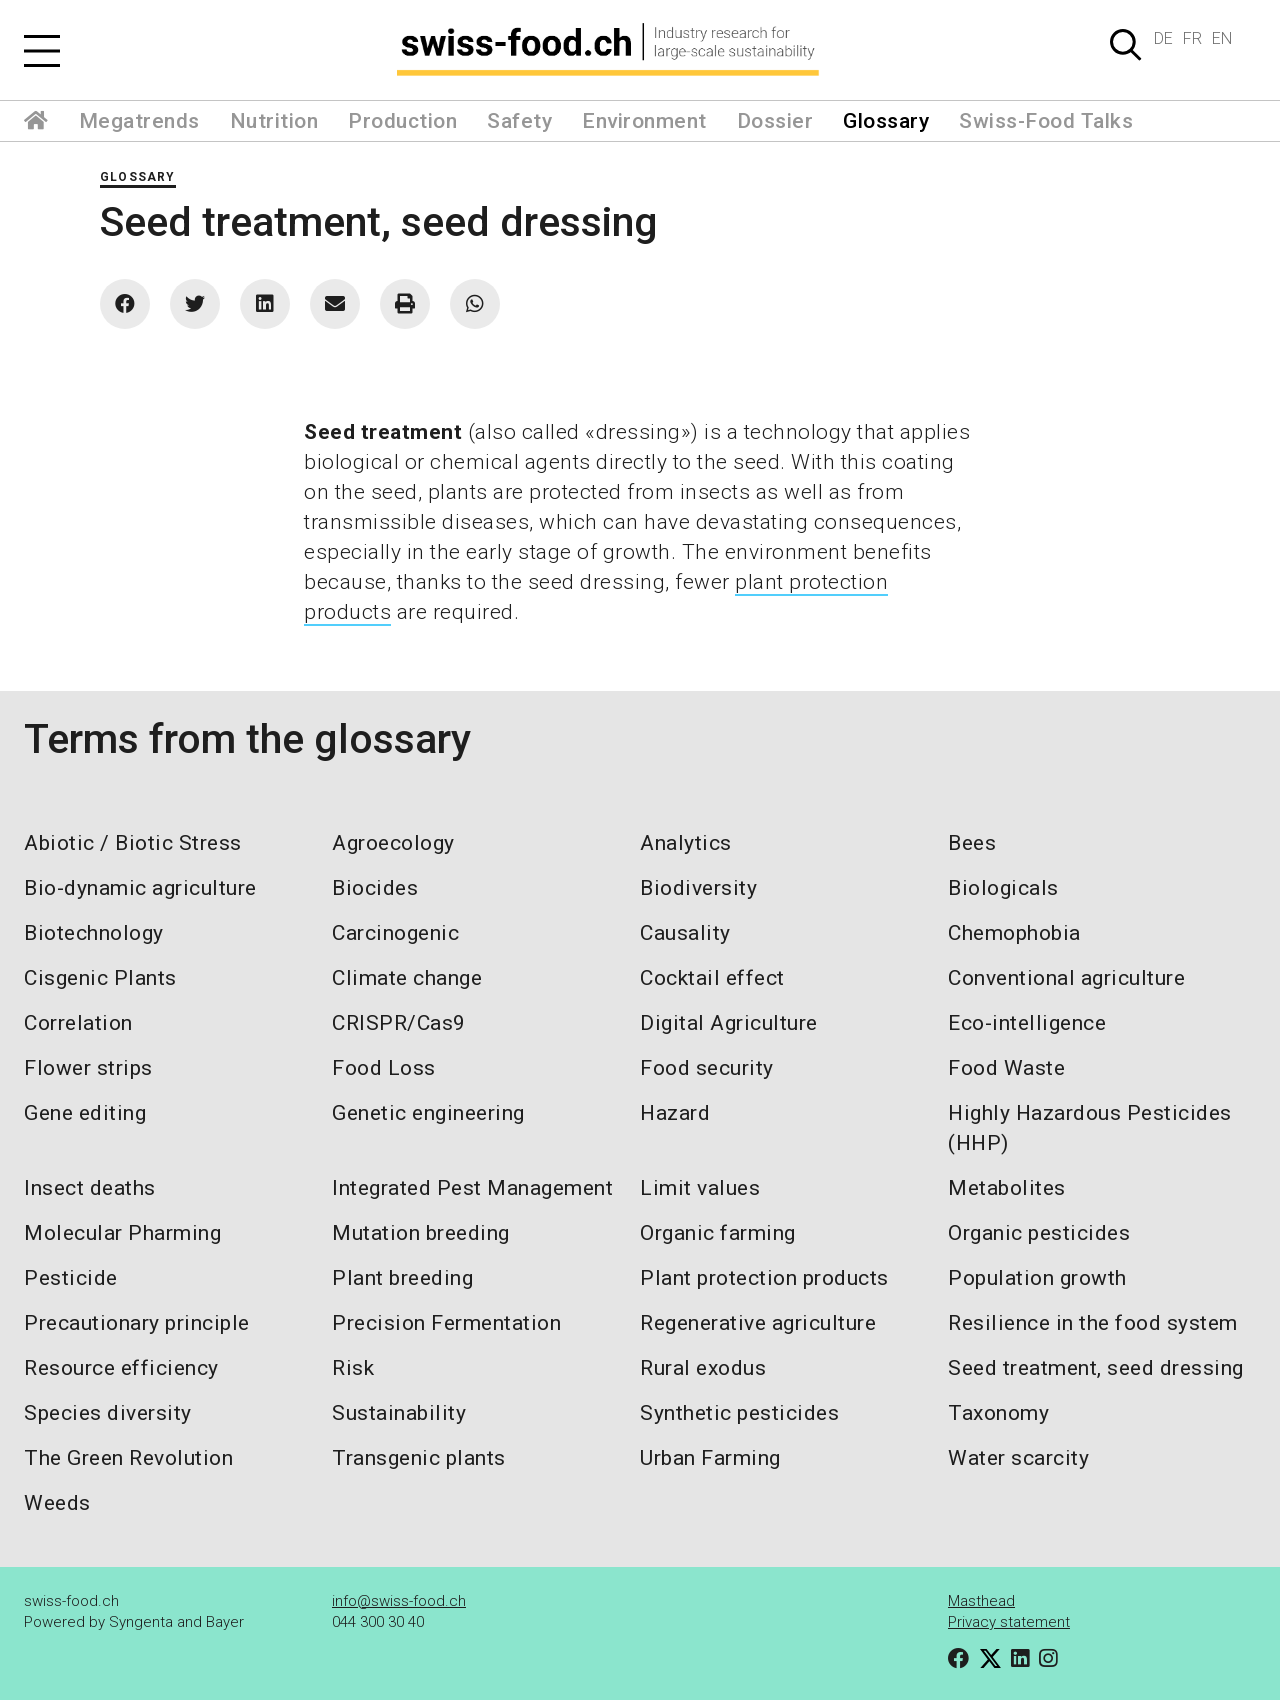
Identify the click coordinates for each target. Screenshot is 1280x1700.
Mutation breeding (421, 1233)
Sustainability (399, 1413)
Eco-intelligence (1027, 1023)
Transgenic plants (419, 1458)
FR (1192, 38)
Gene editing (85, 1113)
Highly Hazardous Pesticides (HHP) (1090, 1128)
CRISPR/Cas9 (399, 1023)
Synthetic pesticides (739, 1413)
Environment (644, 121)
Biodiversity (698, 888)
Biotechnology (94, 933)
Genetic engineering (428, 1113)
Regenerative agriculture (758, 1323)
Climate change (407, 978)
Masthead (981, 1601)
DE (1163, 38)
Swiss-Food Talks (1046, 121)
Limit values (700, 1188)
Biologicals (1003, 888)
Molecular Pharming (122, 1233)
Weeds (57, 1503)
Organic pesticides (1039, 1233)
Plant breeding (402, 1278)
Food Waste (1006, 1068)
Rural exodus (703, 1368)
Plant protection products (764, 1278)
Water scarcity (1018, 1458)
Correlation (78, 1023)
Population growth (1037, 1278)
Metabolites (1007, 1188)
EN (1222, 38)
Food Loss (384, 1068)
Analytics (686, 843)
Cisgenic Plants (100, 978)
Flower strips (88, 1068)
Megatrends (139, 121)
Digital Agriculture (729, 1023)
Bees (972, 843)
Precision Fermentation (446, 1323)
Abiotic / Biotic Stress (133, 843)
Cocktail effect (712, 978)
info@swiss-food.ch (399, 1601)
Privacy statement (1009, 1622)
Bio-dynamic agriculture (140, 888)
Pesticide (71, 1278)
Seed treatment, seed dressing (1096, 1368)
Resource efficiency (121, 1368)
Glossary (886, 121)
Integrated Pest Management (472, 1188)
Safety (519, 121)
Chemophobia (1014, 933)
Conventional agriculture (1066, 978)
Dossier (775, 121)
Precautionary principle (137, 1323)
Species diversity (108, 1413)
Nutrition (274, 121)
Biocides (375, 888)
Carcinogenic (395, 933)
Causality (685, 933)
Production (402, 121)
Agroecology (393, 843)
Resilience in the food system (1093, 1323)
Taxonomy (998, 1413)
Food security (707, 1068)
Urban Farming (710, 1458)
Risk (353, 1368)
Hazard (675, 1113)
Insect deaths (90, 1188)
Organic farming (718, 1233)
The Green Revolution (128, 1458)
